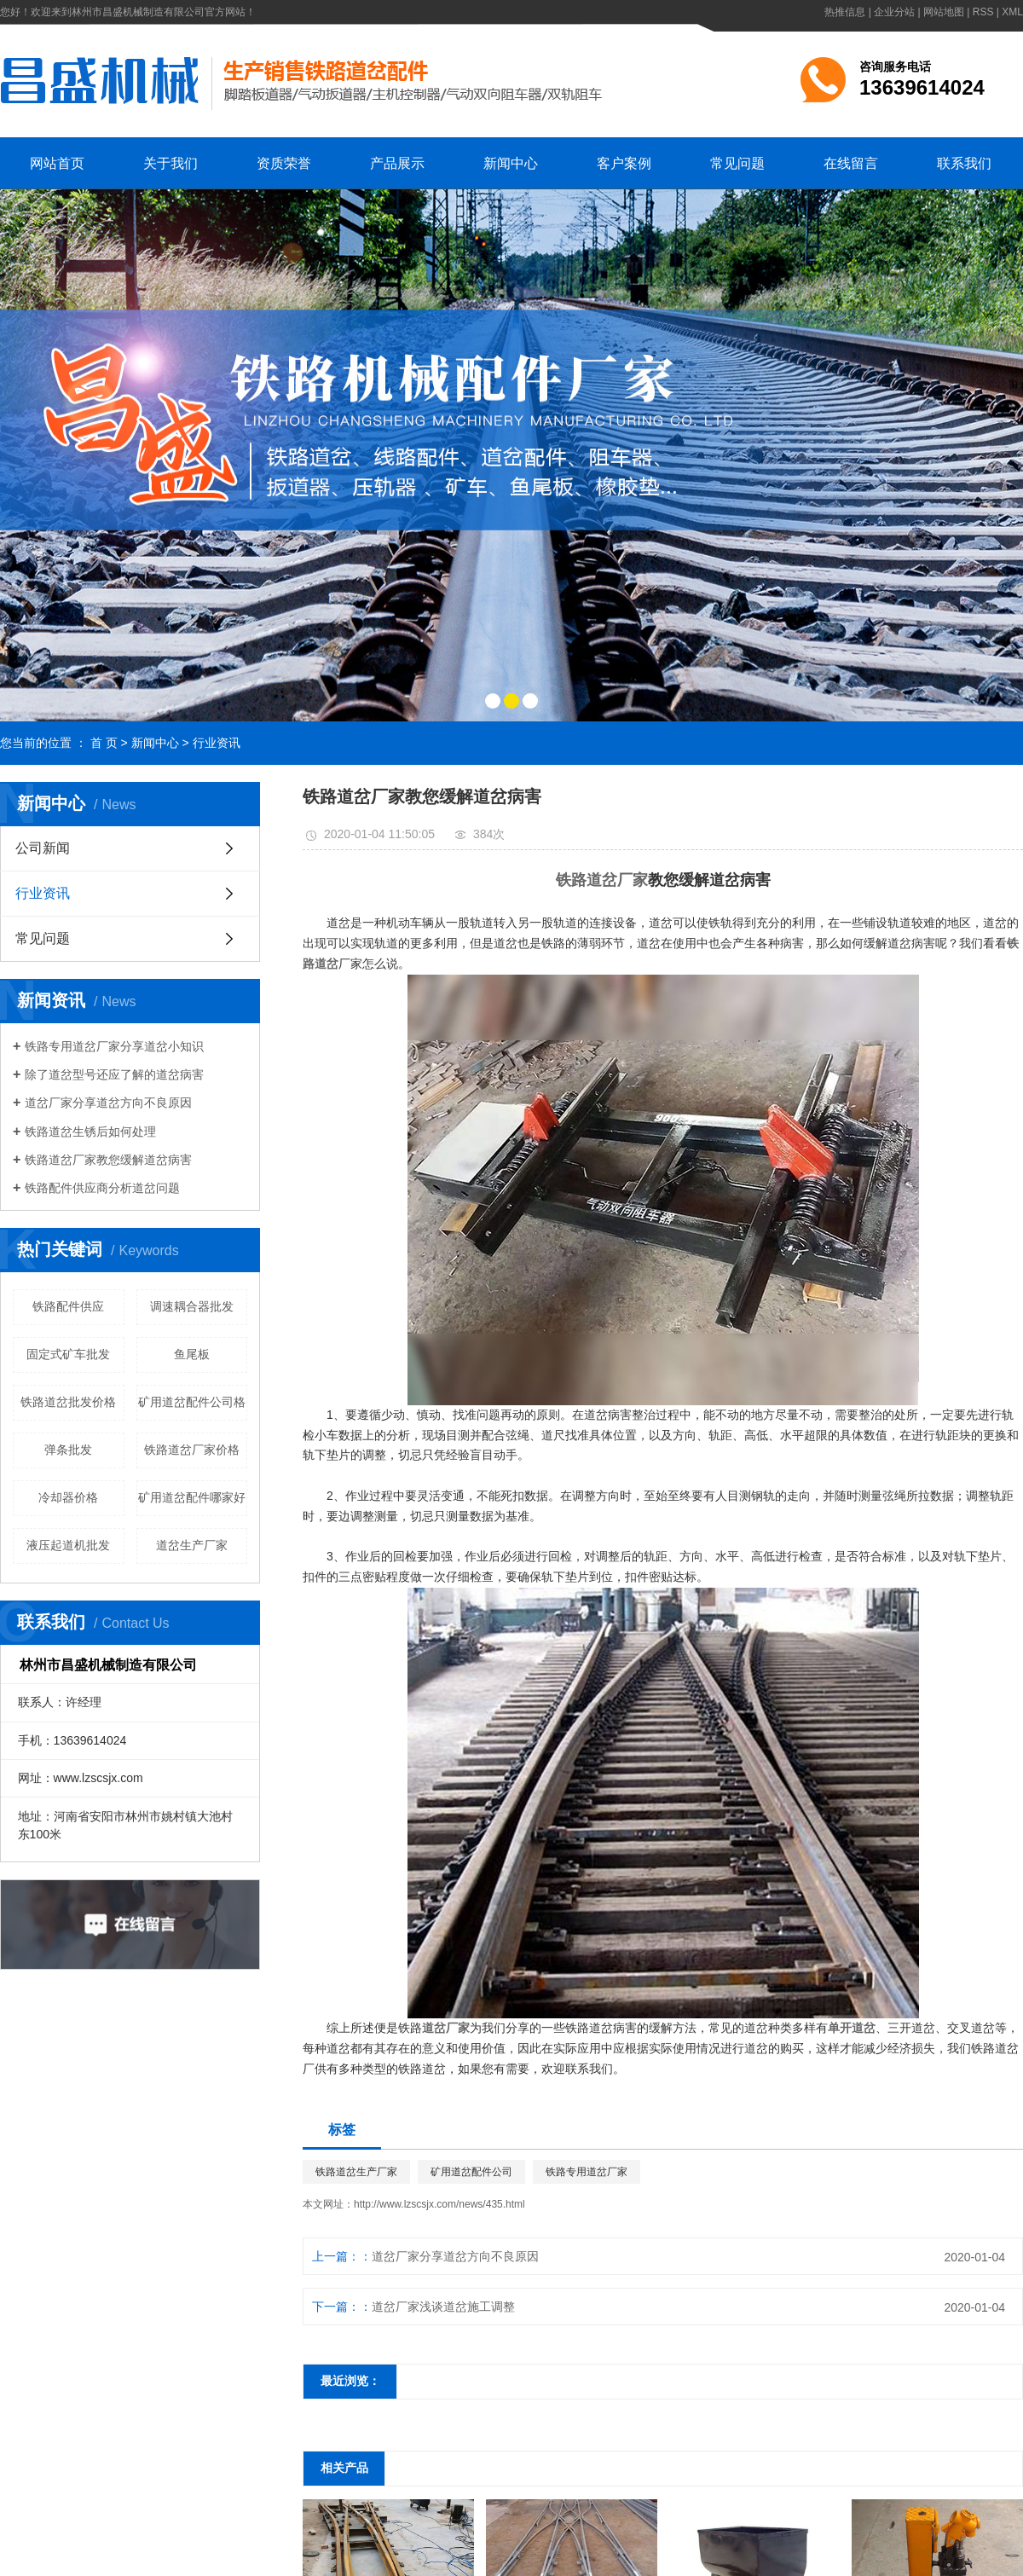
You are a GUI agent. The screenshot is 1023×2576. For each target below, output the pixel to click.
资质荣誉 (284, 163)
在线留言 (851, 163)
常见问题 (737, 163)
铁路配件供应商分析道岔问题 (102, 1188)
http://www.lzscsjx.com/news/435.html (439, 2204)
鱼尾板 (192, 1354)
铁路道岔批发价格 (68, 1402)
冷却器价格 (68, 1497)
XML (1012, 12)
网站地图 (943, 12)
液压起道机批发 (68, 1545)
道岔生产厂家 (192, 1545)
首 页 (104, 743)
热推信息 (844, 12)
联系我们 (964, 163)
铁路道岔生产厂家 (356, 2172)
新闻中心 (510, 163)
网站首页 (57, 163)
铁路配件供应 (68, 1306)
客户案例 (624, 163)
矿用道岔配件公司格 (192, 1402)
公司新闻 (42, 848)
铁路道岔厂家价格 (192, 1449)
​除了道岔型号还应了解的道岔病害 (114, 1074)
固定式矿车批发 (68, 1354)
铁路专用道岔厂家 (586, 2172)
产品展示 (397, 163)
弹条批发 (68, 1449)
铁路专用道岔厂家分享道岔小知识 (114, 1046)
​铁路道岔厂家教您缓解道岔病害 (108, 1159)
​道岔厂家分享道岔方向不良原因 (108, 1102)
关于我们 (170, 163)
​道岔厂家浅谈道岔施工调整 (443, 2306)
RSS (983, 12)
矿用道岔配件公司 (471, 2172)
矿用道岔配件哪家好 (192, 1497)
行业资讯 (216, 743)
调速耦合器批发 (192, 1306)
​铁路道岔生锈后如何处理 (90, 1131)
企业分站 (894, 12)
